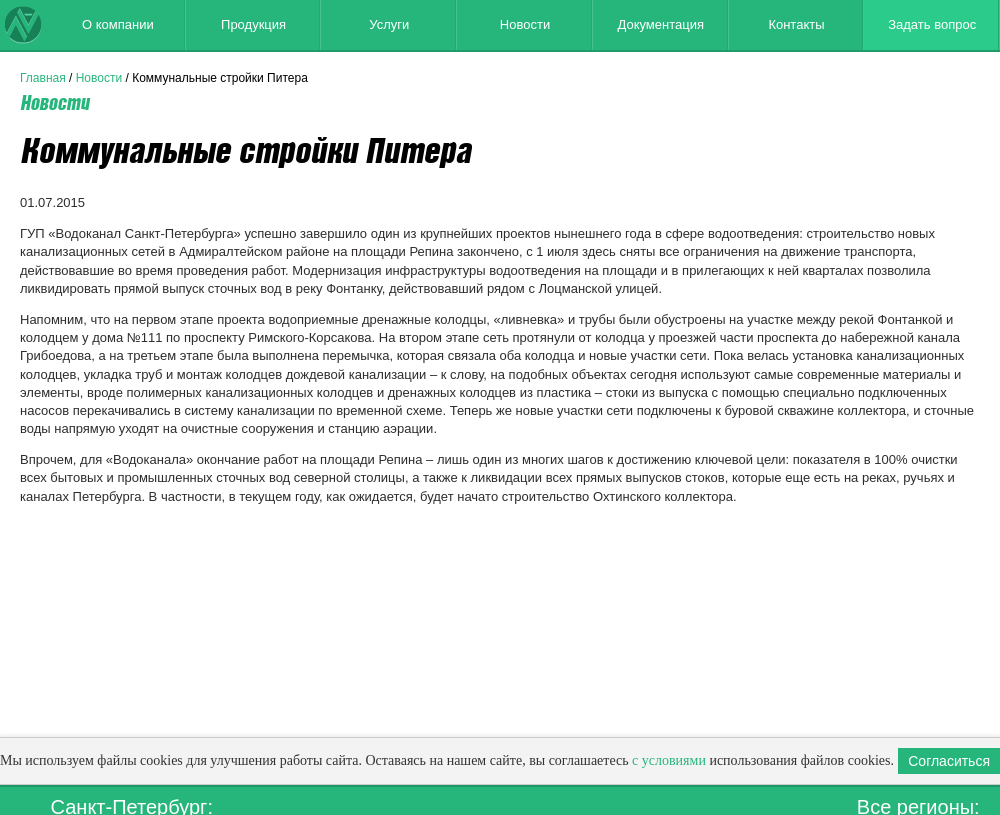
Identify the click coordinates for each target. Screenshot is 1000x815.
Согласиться (949, 761)
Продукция (253, 24)
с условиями (669, 760)
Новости (525, 24)
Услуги (389, 24)
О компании (118, 24)
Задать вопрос (932, 24)
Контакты (796, 24)
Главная (43, 78)
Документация (660, 24)
